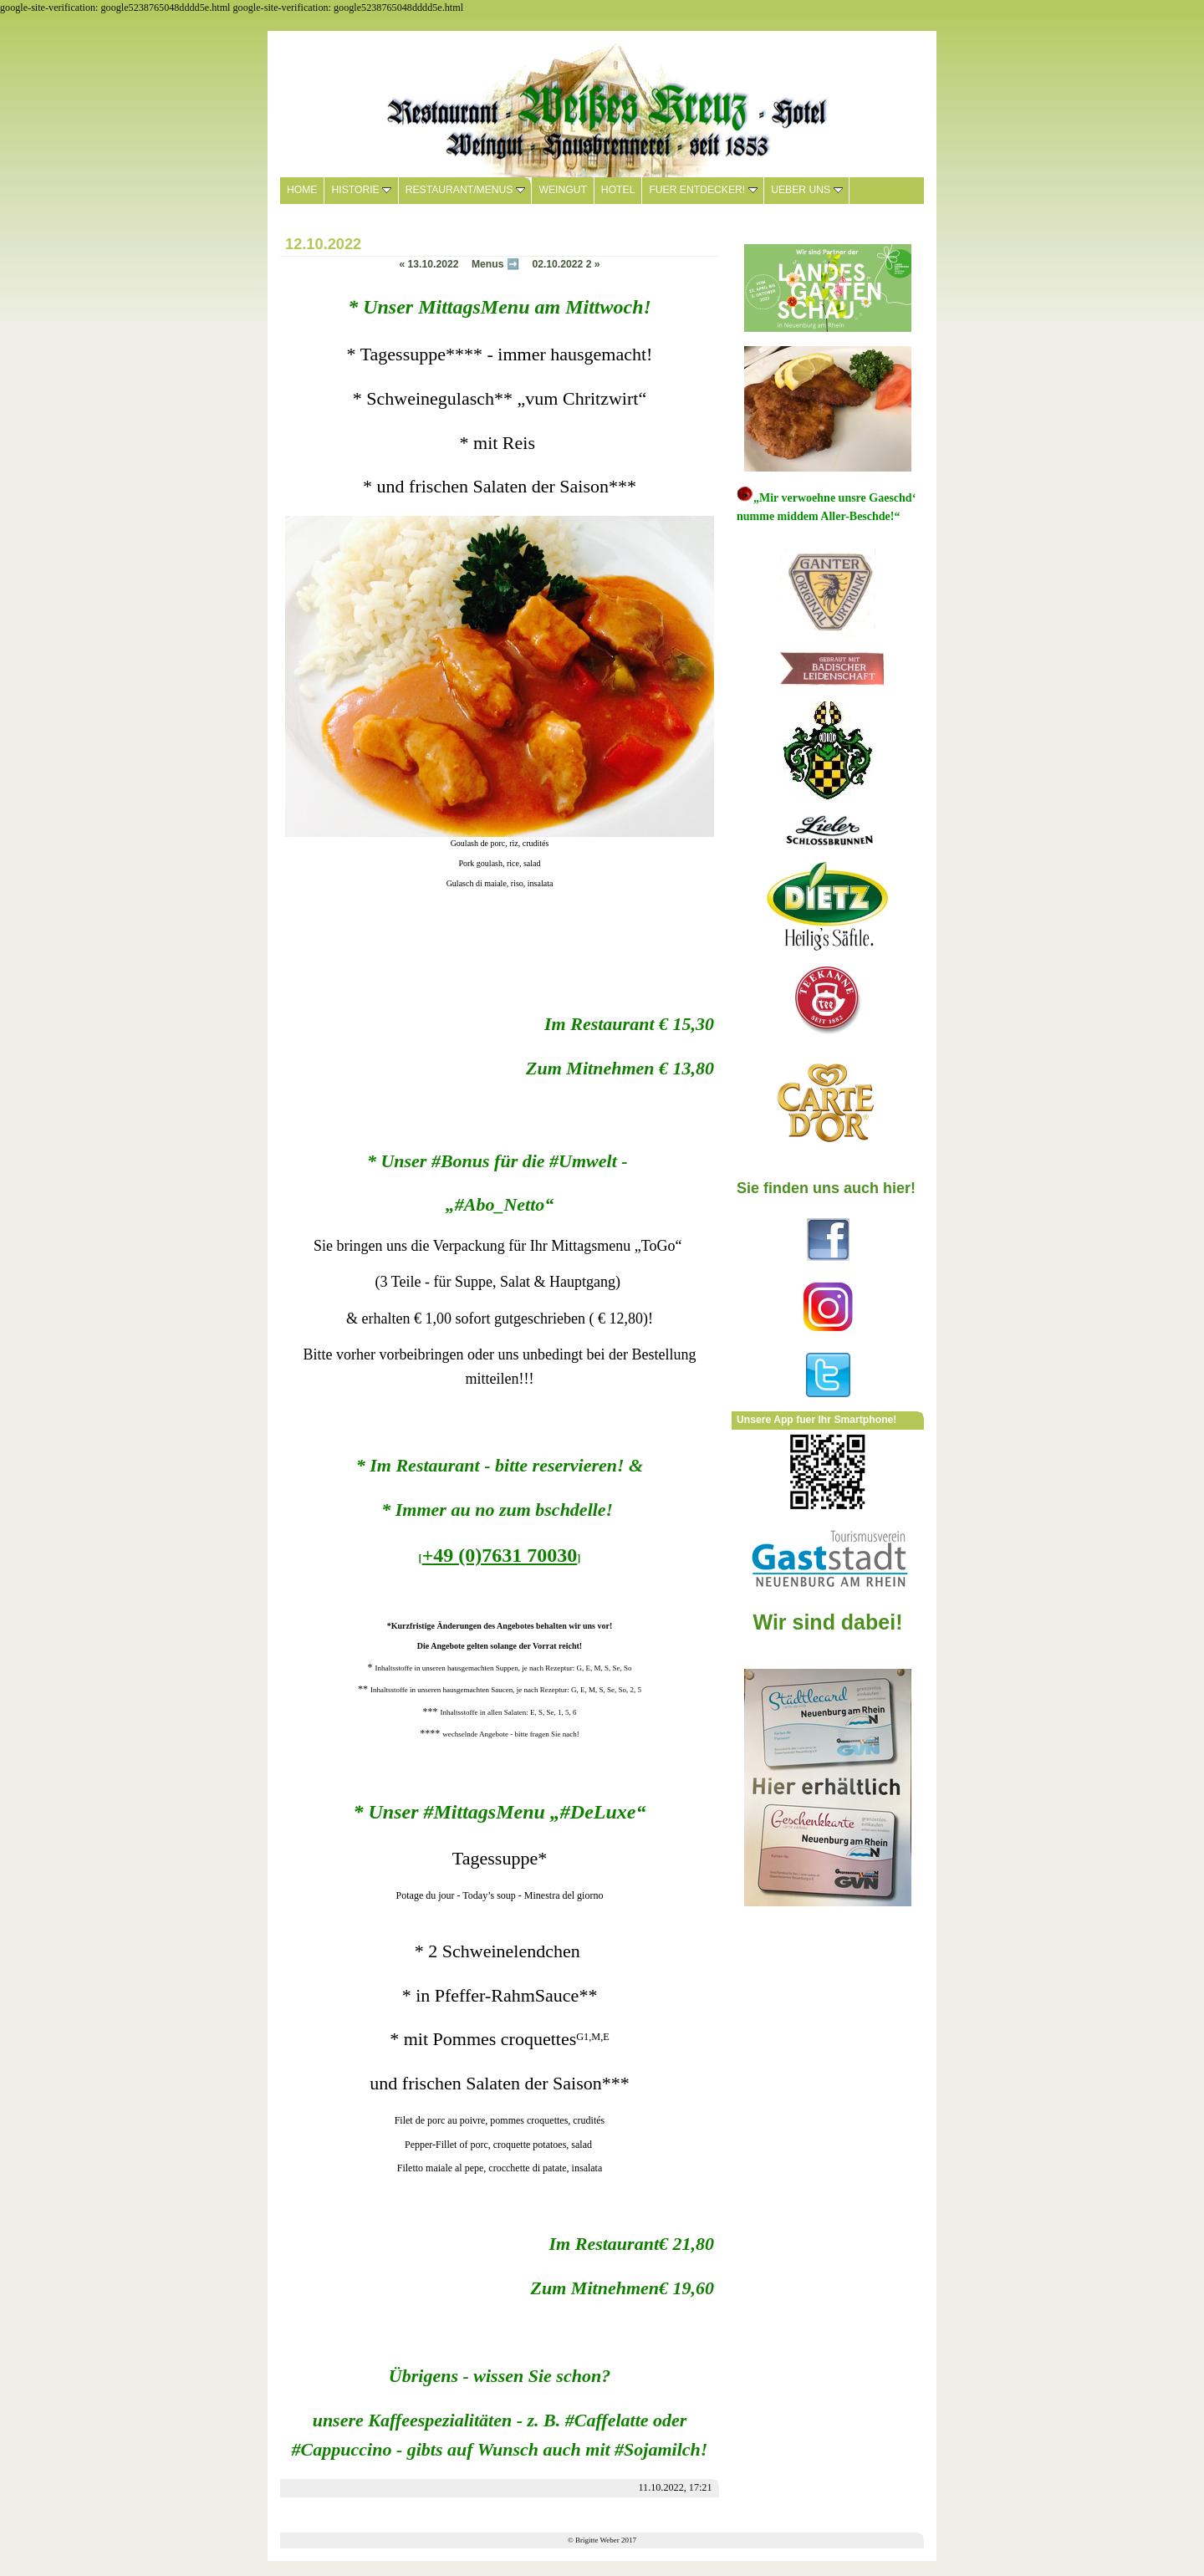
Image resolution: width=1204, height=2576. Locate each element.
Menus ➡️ (495, 264)
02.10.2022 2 (565, 264)
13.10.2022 (428, 264)
